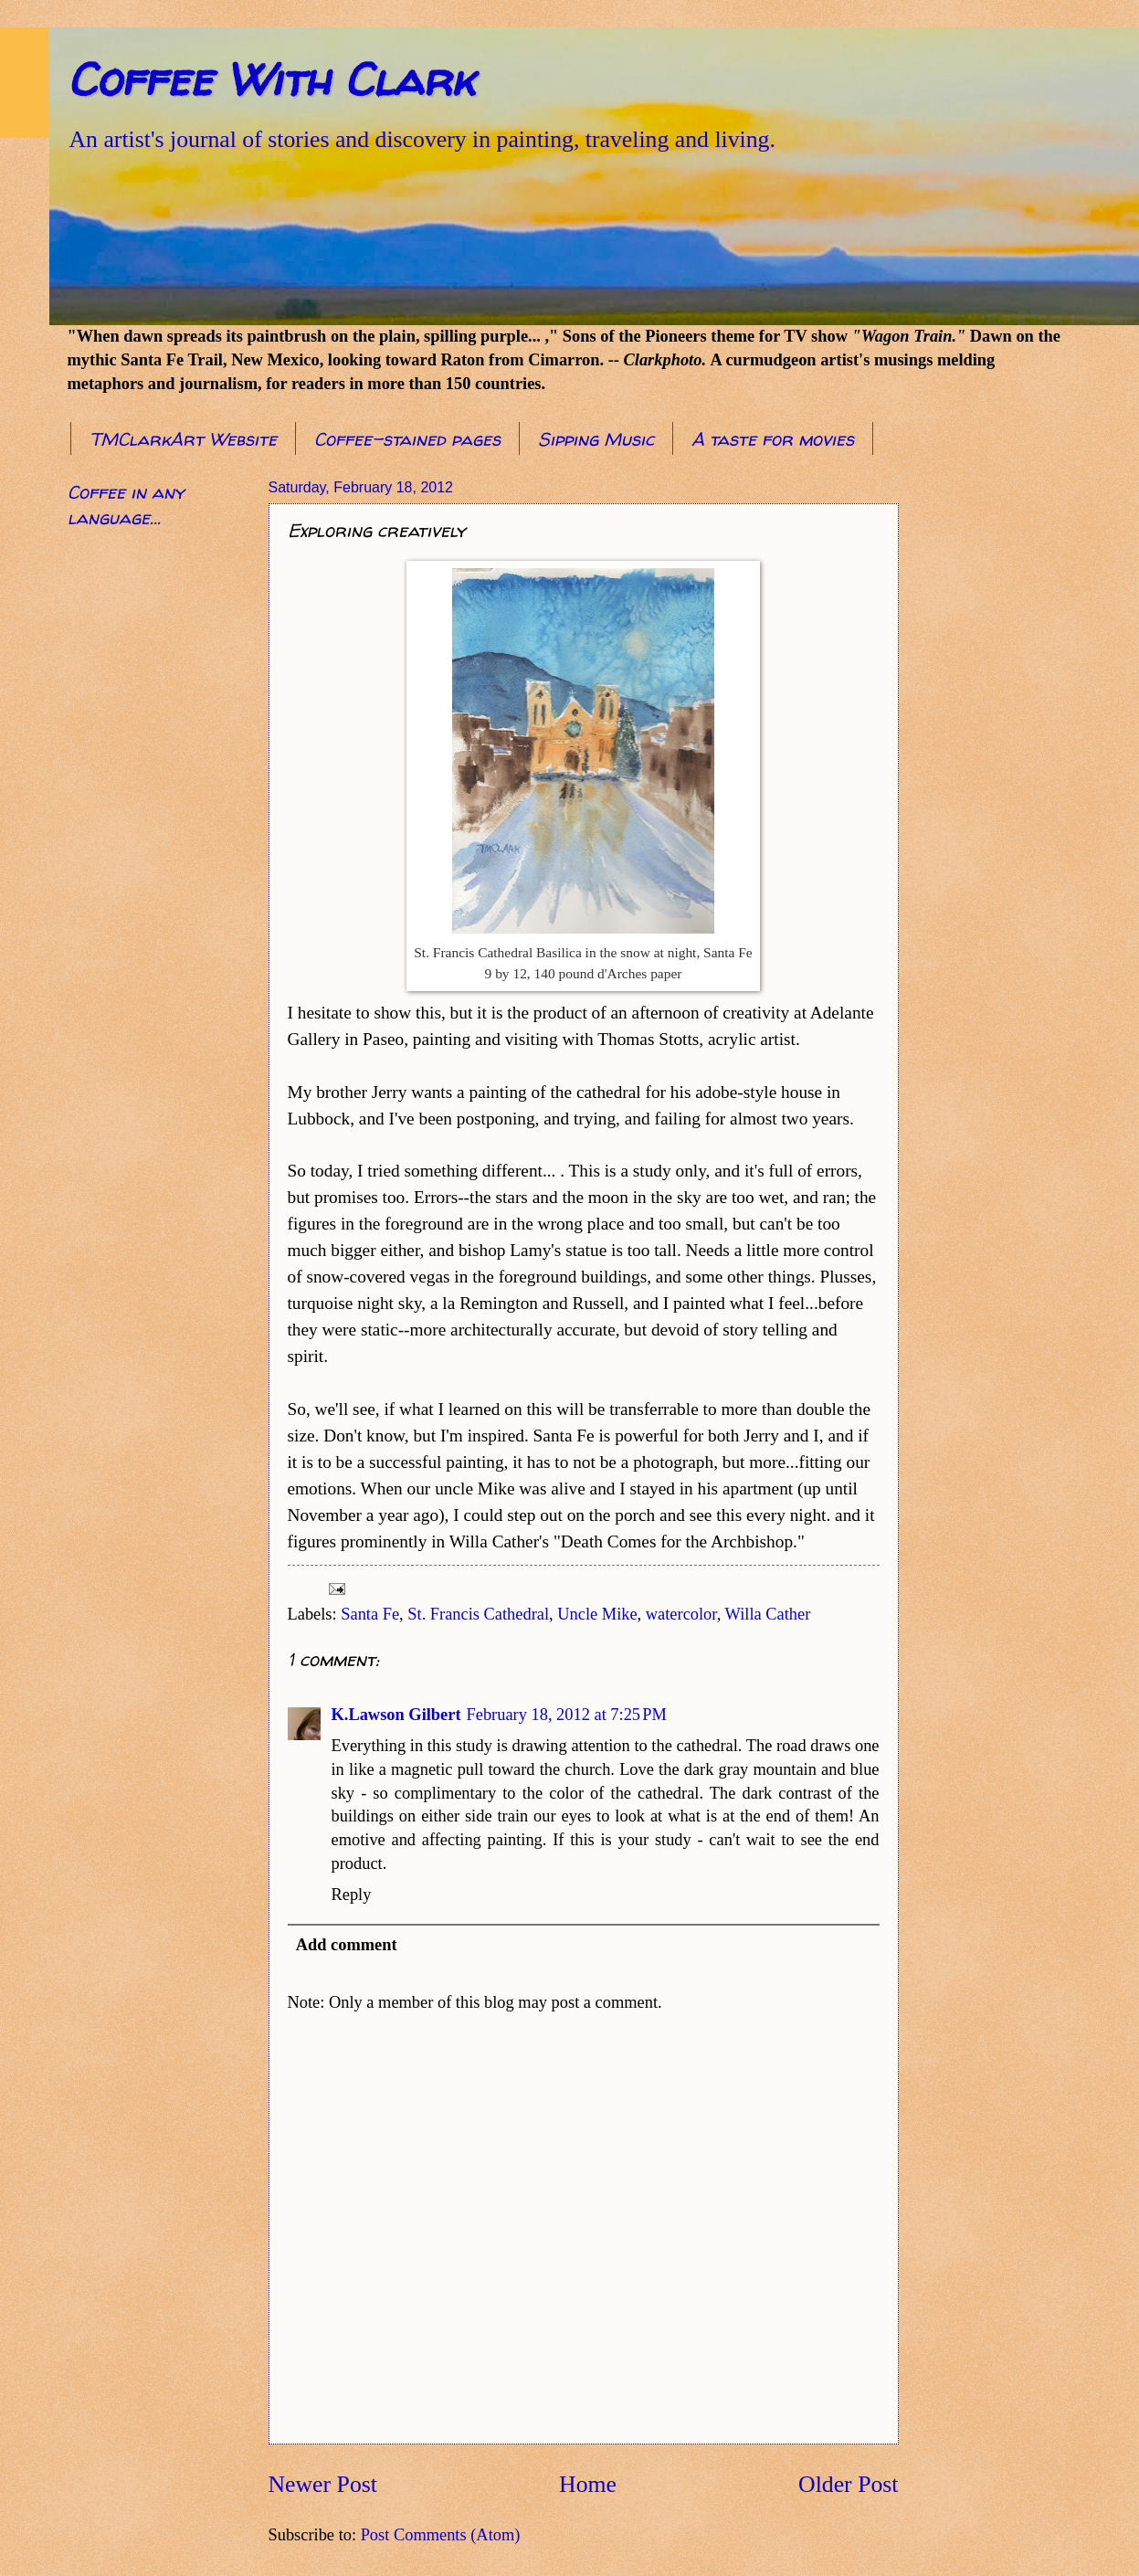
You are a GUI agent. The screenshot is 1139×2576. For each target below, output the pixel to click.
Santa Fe (370, 1614)
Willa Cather (768, 1614)
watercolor (681, 1614)
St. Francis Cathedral (478, 1614)
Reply (352, 1894)
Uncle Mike (597, 1614)
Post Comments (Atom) (441, 2535)
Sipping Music (596, 439)
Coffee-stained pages (407, 439)
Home (588, 2484)
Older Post (848, 2484)
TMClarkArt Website (183, 439)
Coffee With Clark (271, 79)
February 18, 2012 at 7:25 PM (567, 1714)
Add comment (346, 1945)
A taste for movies (772, 439)
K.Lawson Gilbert (396, 1714)
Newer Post (323, 2484)
